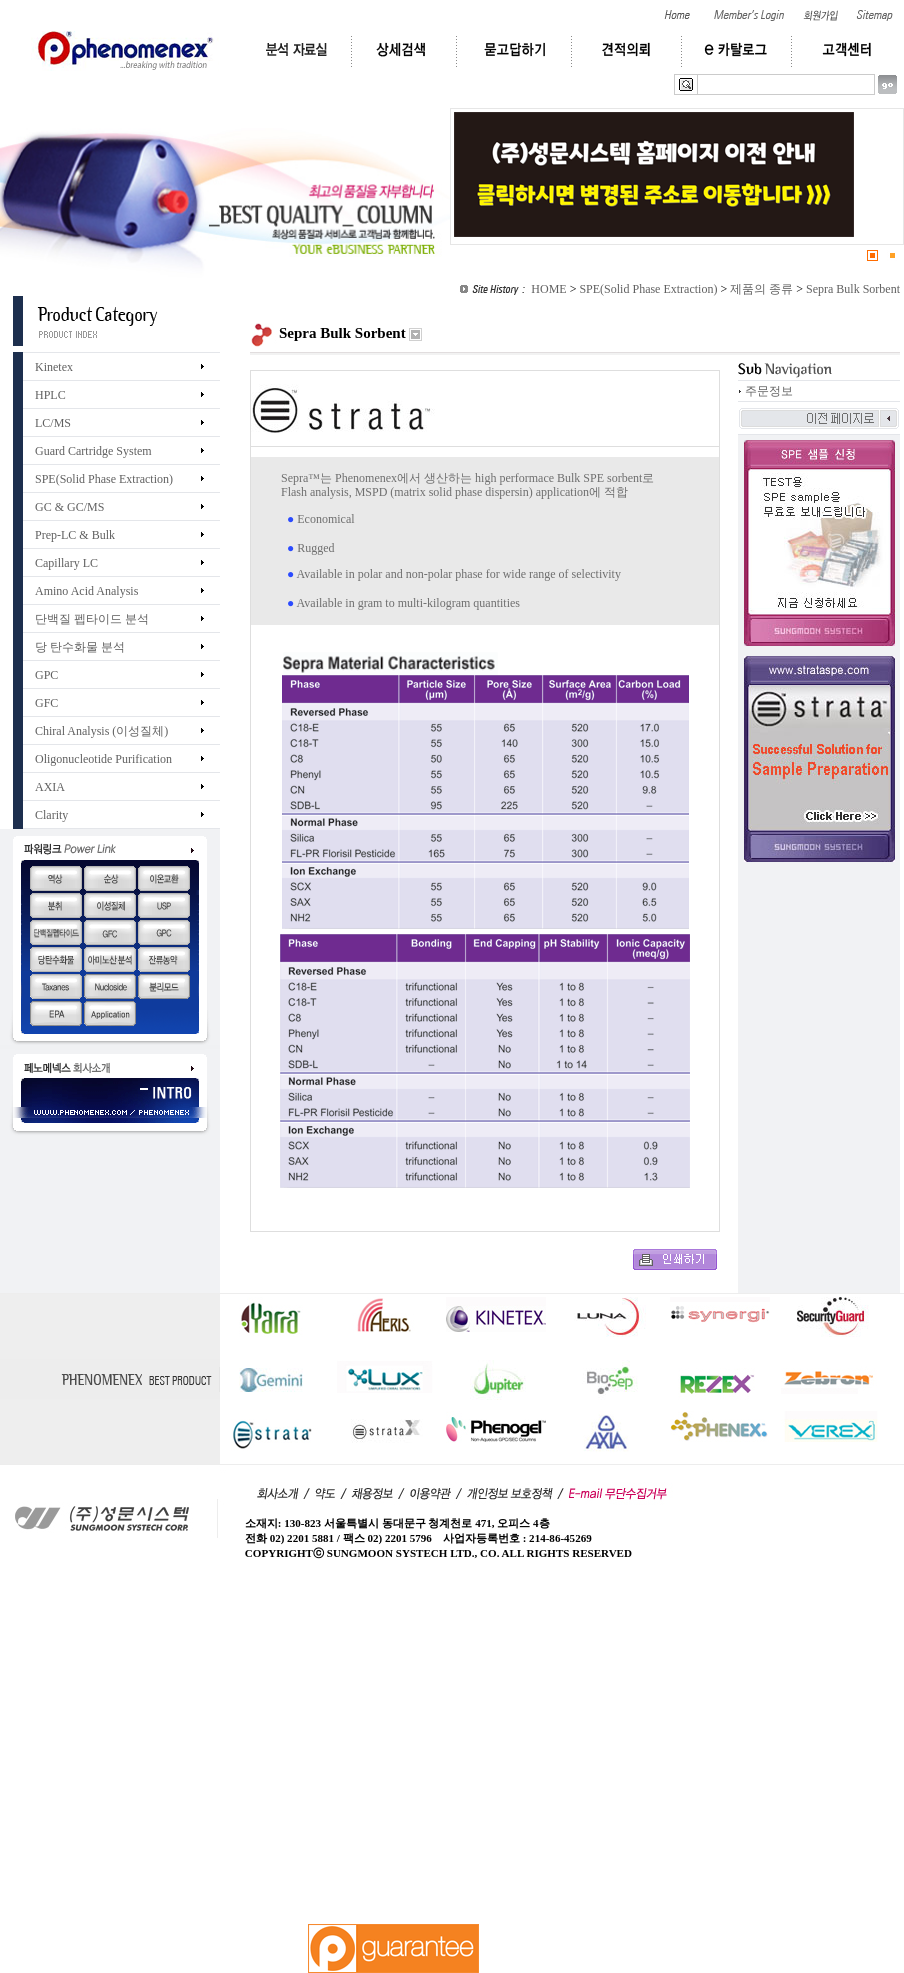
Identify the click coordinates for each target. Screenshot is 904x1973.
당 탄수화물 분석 (80, 647)
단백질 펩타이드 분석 (92, 619)
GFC (46, 703)
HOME (548, 289)
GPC (46, 675)
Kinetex (54, 367)
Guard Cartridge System (93, 451)
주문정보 (769, 391)
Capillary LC (66, 563)
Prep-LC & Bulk (75, 535)
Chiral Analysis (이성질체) (101, 731)
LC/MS (53, 423)
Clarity (51, 815)
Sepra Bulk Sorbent (853, 289)
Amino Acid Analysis (86, 591)
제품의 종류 (761, 289)
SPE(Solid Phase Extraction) (648, 289)
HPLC (50, 395)
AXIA (50, 787)
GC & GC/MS (69, 507)
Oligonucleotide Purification (103, 759)
